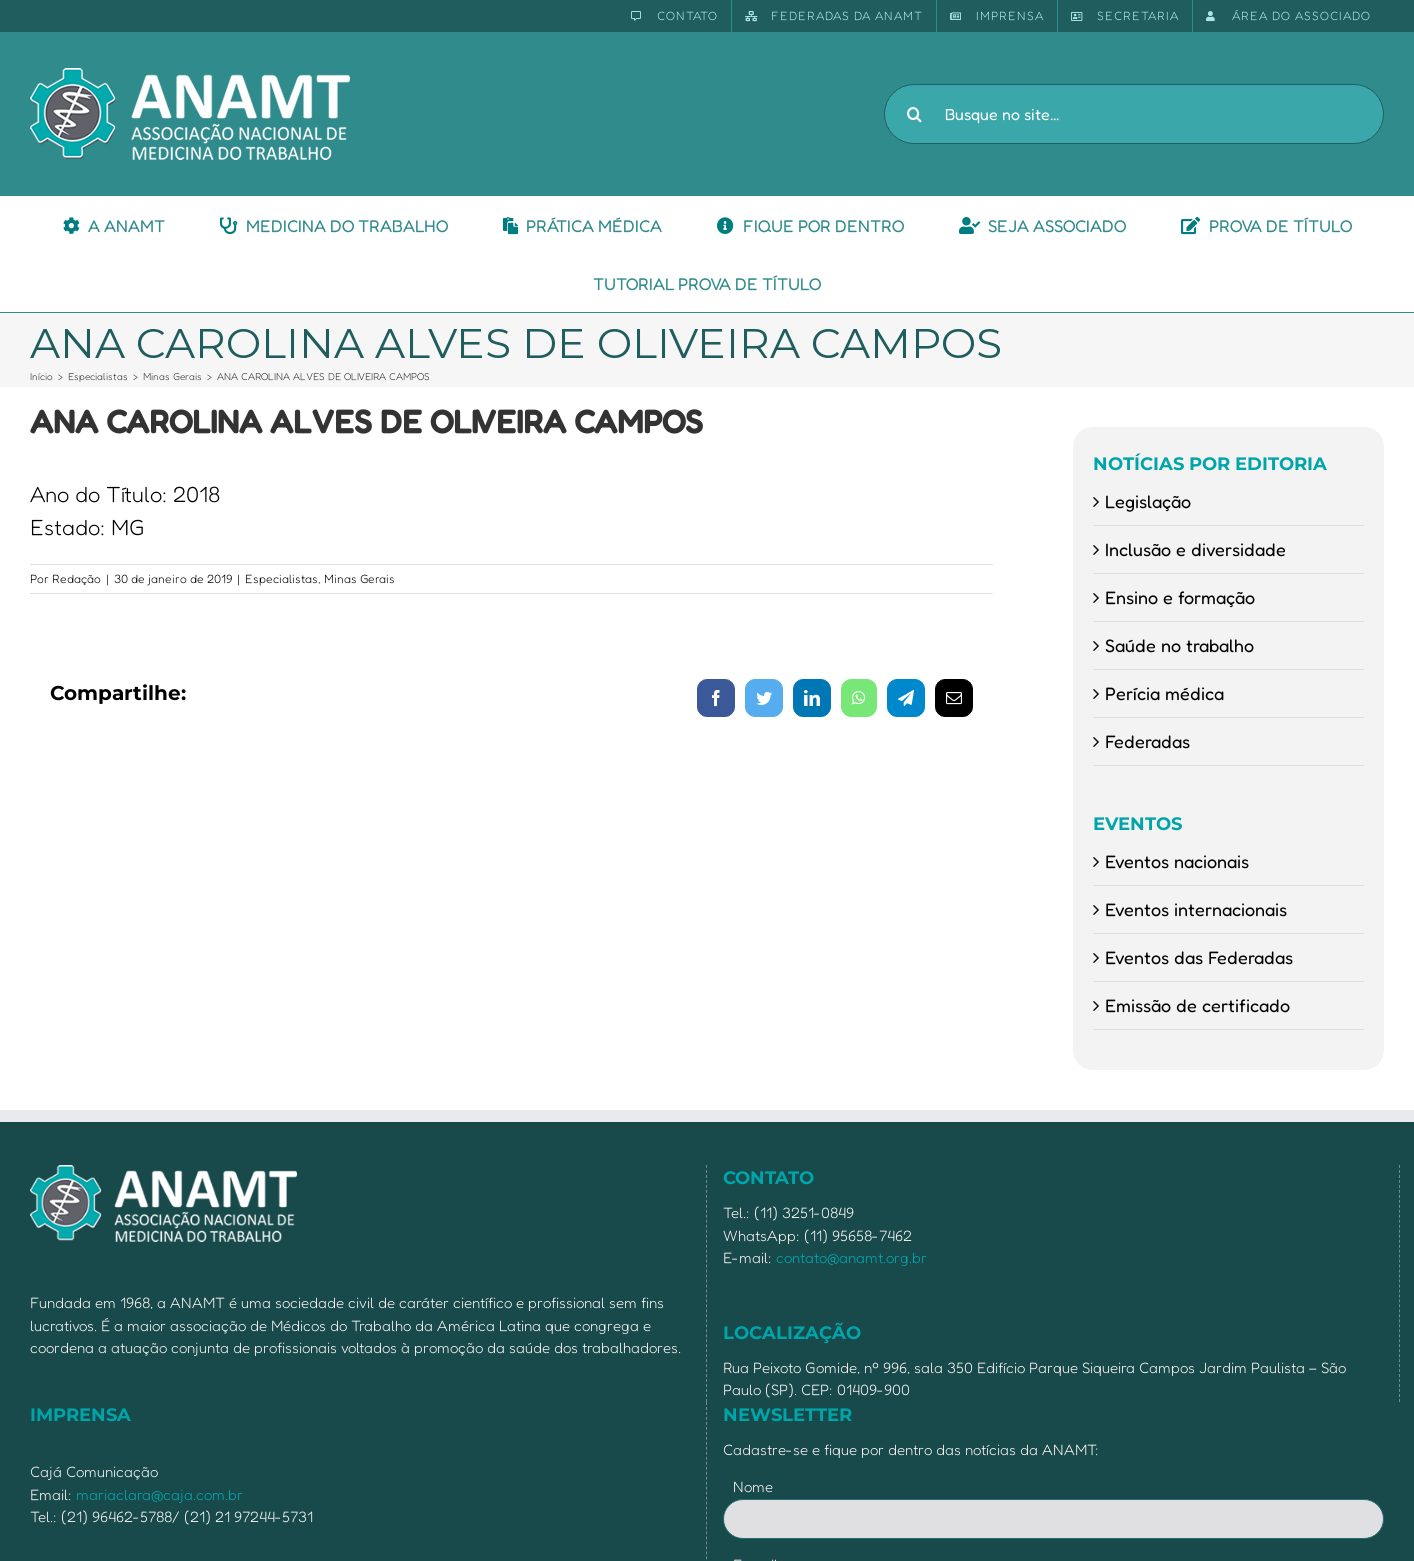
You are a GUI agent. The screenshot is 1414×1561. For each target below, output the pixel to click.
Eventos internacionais (1196, 909)
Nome (753, 1486)
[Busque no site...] (1134, 114)
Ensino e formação (1180, 597)
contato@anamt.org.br (851, 1257)
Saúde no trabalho (1179, 645)
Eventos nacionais (1177, 861)
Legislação (1148, 501)
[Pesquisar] (914, 114)
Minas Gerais (359, 578)
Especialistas (281, 578)
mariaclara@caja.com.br (159, 1494)
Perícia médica (1164, 693)
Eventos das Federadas (1199, 957)
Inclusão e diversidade (1195, 549)
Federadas (1147, 741)
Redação (76, 578)
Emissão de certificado (1197, 1005)
